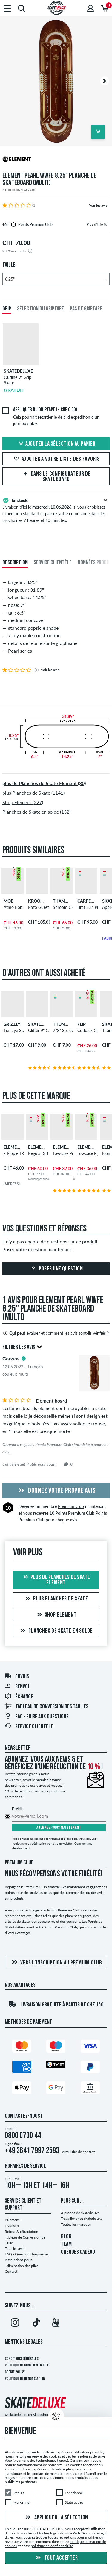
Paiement (12, 2220)
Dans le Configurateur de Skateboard (56, 476)
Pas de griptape (86, 309)
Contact (11, 2271)
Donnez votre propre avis (56, 1491)
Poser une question (56, 1269)
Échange (18, 1697)
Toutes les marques (76, 2224)
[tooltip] (105, 224)
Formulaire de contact (77, 2152)
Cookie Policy (15, 2372)
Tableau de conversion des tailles (46, 1707)
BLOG (66, 2237)
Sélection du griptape (40, 309)
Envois (16, 1677)
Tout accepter (56, 2558)
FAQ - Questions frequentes (27, 2254)
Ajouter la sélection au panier (56, 444)
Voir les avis (98, 205)
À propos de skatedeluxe (80, 2213)
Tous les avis (14, 2248)
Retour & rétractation (21, 2231)
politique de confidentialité (52, 2546)
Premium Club (71, 1506)
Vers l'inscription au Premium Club (56, 1962)
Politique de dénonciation (25, 2379)
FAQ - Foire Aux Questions (36, 1717)
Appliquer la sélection (56, 2517)
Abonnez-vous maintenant (59, 1827)
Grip (6, 309)
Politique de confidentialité (27, 2365)
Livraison (12, 2225)
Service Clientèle (28, 1727)
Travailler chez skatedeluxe (81, 2218)
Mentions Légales (24, 2342)
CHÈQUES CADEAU (78, 2252)
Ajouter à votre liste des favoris (56, 459)
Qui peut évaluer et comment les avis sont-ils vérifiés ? (55, 1333)
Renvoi (16, 1687)
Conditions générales (22, 2359)
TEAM (66, 2244)
